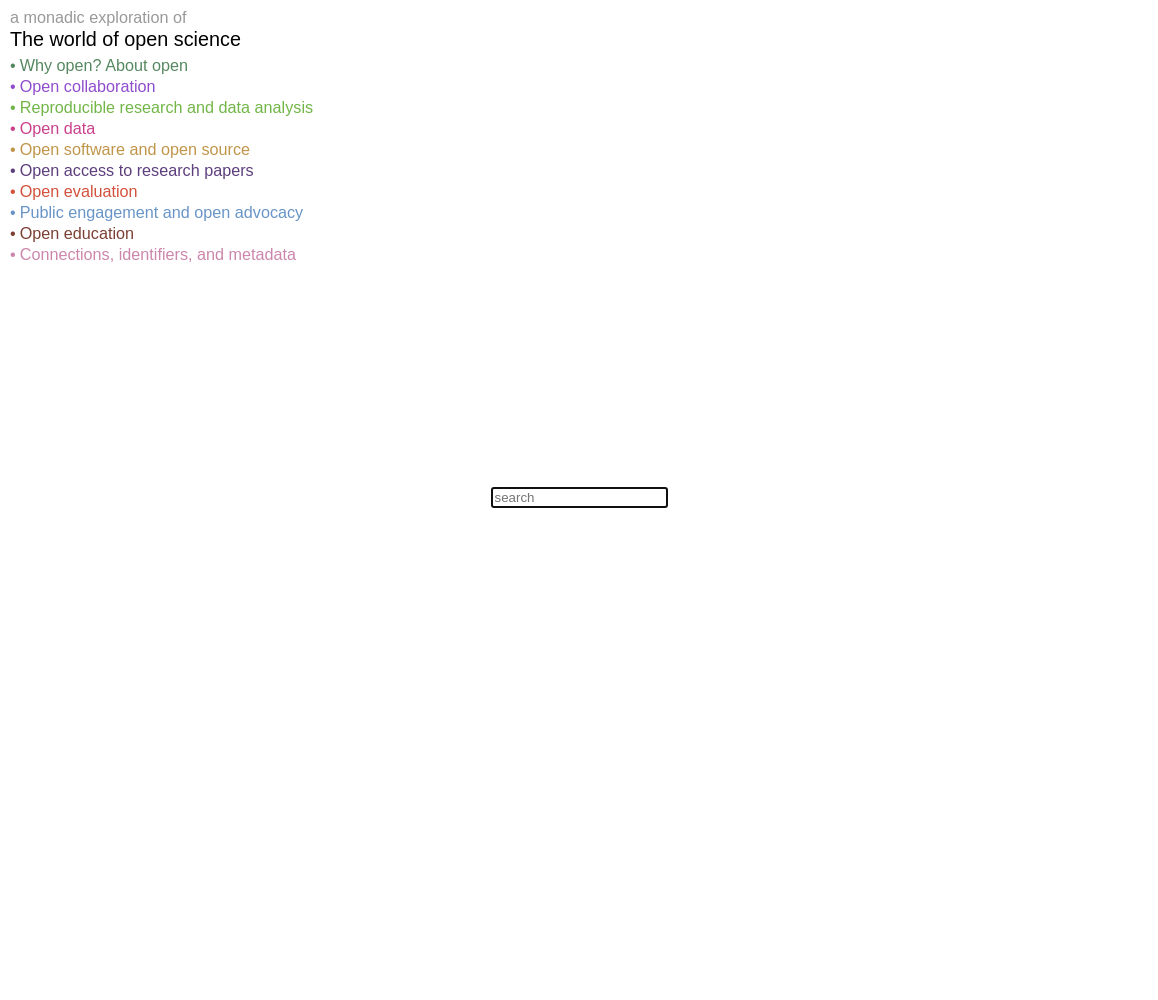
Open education (77, 233)
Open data (58, 128)
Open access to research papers (137, 170)
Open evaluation (79, 191)
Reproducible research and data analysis (166, 107)
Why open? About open (104, 65)
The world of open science (125, 39)
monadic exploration (96, 17)
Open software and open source (135, 149)
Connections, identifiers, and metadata (158, 254)
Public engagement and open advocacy (162, 212)
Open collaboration (88, 86)
